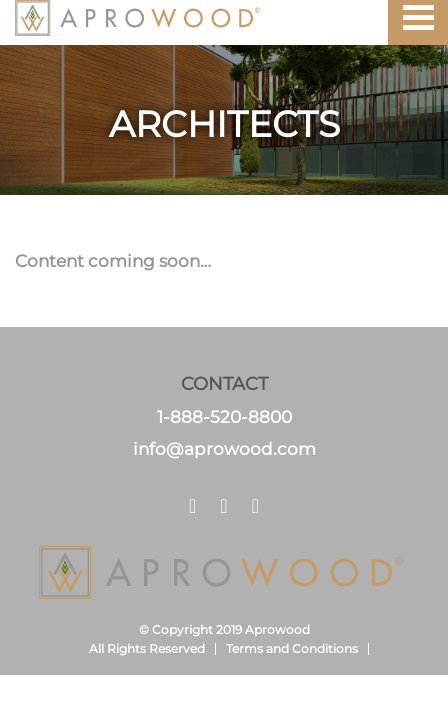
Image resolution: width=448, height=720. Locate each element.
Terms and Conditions (292, 648)
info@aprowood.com (224, 449)
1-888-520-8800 (224, 417)
